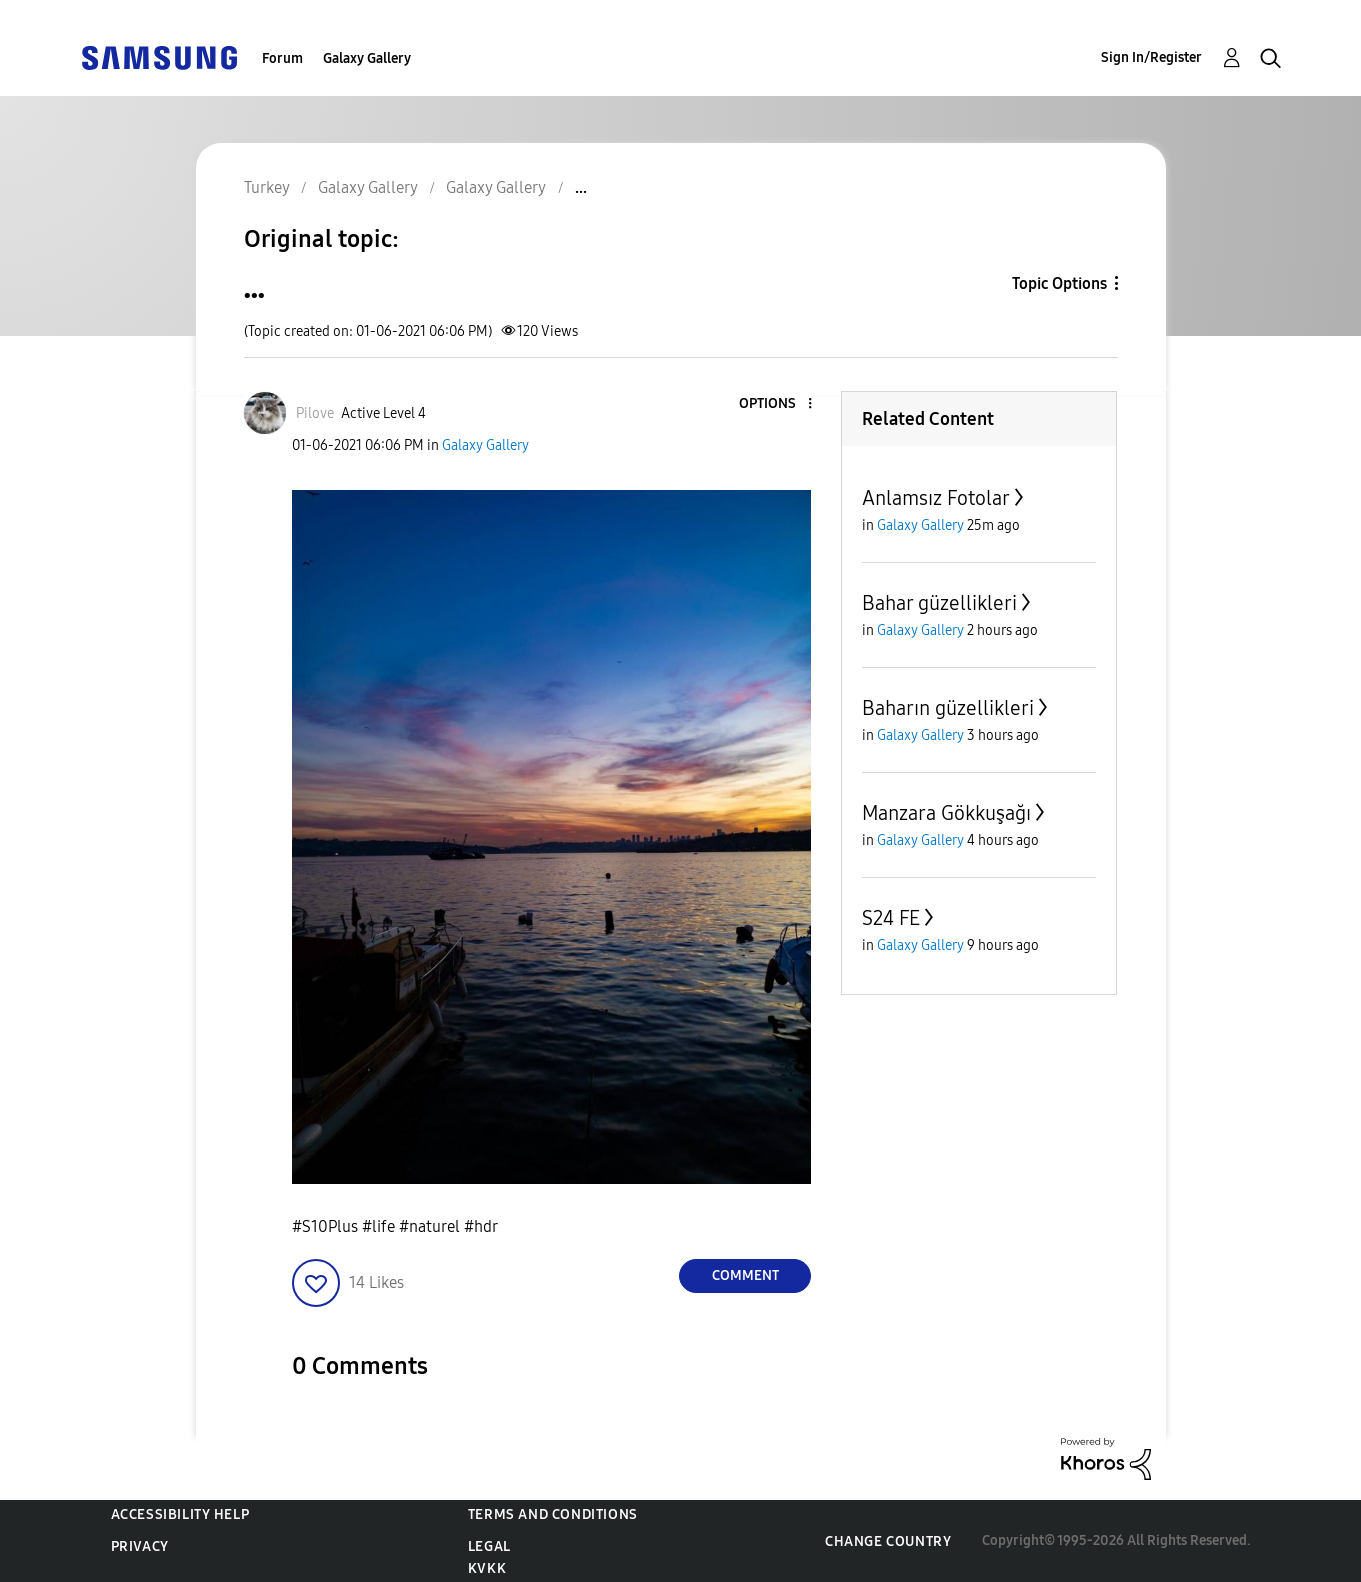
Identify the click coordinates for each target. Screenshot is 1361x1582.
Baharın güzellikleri (948, 708)
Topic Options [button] (1059, 283)
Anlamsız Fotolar (936, 498)
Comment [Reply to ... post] (745, 1275)
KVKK (487, 1568)
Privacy (140, 1546)
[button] (777, 404)
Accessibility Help (180, 1514)
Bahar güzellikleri (939, 603)
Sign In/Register (1151, 57)
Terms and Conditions (553, 1514)
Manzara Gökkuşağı (946, 813)
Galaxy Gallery (367, 58)
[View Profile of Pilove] (315, 413)
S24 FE (891, 918)
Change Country (888, 1541)
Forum (282, 58)
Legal (489, 1546)
